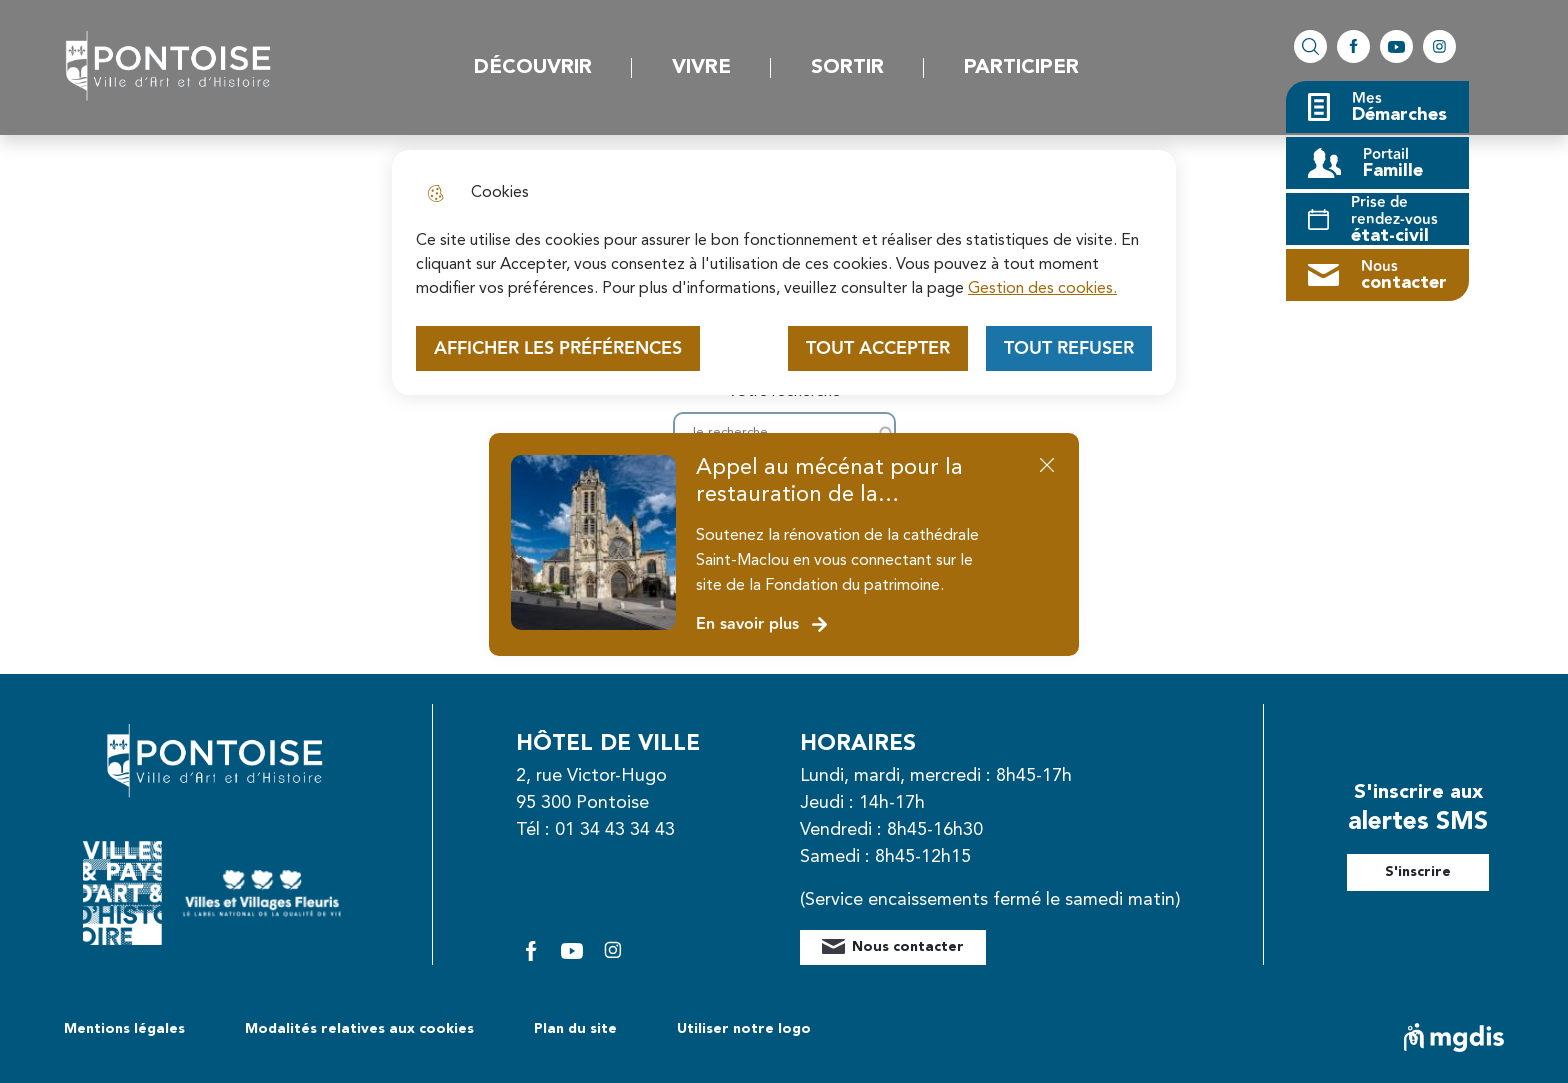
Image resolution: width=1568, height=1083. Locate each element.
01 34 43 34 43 (615, 830)
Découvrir (533, 68)
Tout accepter (878, 348)
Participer (1021, 68)
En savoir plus (762, 624)
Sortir (847, 68)
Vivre (701, 68)
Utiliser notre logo (744, 1029)
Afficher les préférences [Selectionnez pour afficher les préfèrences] (558, 348)
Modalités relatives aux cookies (359, 1029)
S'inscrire (1418, 872)
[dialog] (784, 272)
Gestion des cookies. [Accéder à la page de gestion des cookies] (1042, 289)
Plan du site (575, 1029)
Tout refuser (1069, 348)
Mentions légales (124, 1029)
